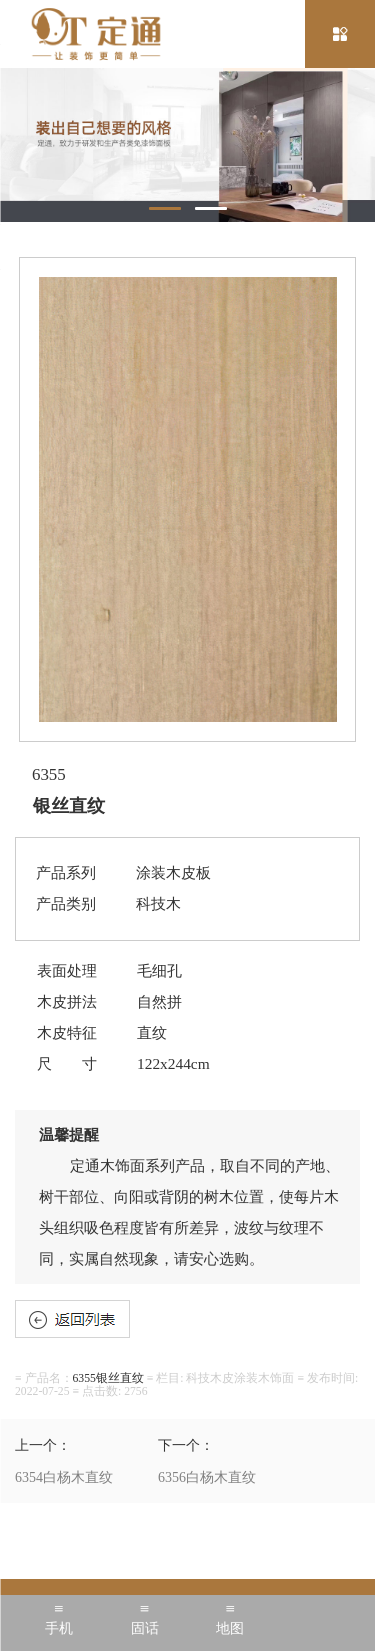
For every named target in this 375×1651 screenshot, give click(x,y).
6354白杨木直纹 (64, 1477)
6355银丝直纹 (108, 1378)
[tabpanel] (187, 145)
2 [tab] (211, 208)
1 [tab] (165, 208)
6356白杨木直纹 (207, 1477)
